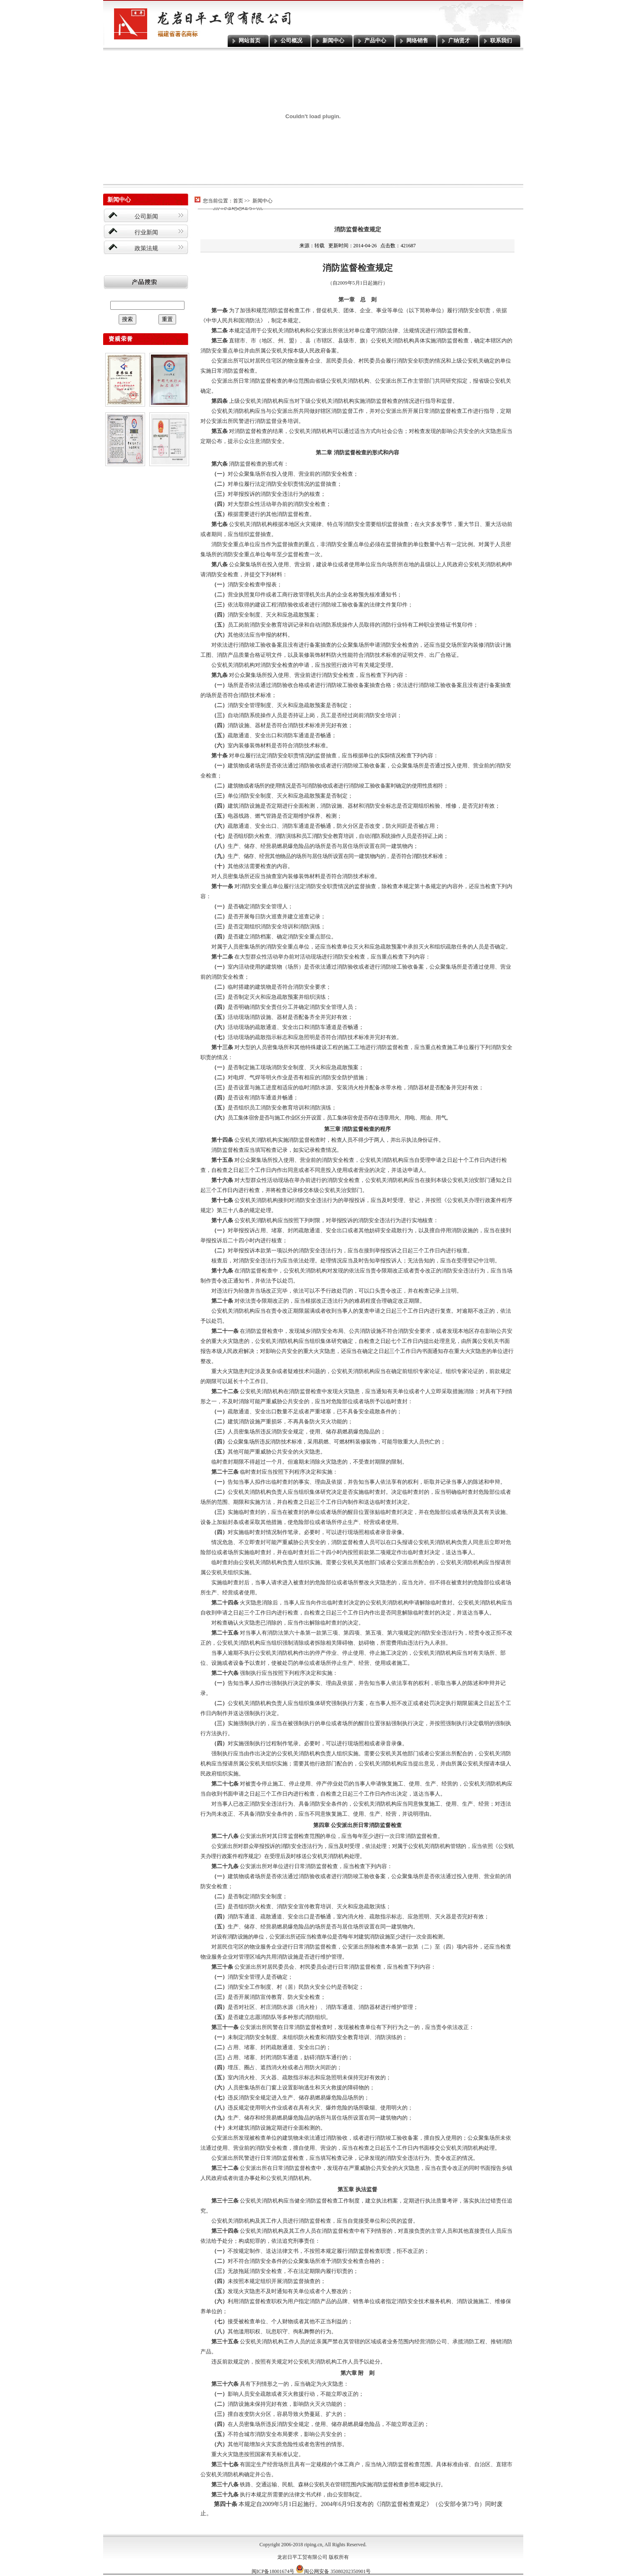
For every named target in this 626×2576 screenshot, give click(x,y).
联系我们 (501, 40)
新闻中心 (333, 40)
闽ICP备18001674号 (273, 2571)
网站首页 (249, 40)
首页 (238, 201)
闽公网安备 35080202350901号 (333, 2571)
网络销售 (417, 40)
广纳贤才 (459, 40)
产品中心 (375, 40)
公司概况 (291, 40)
